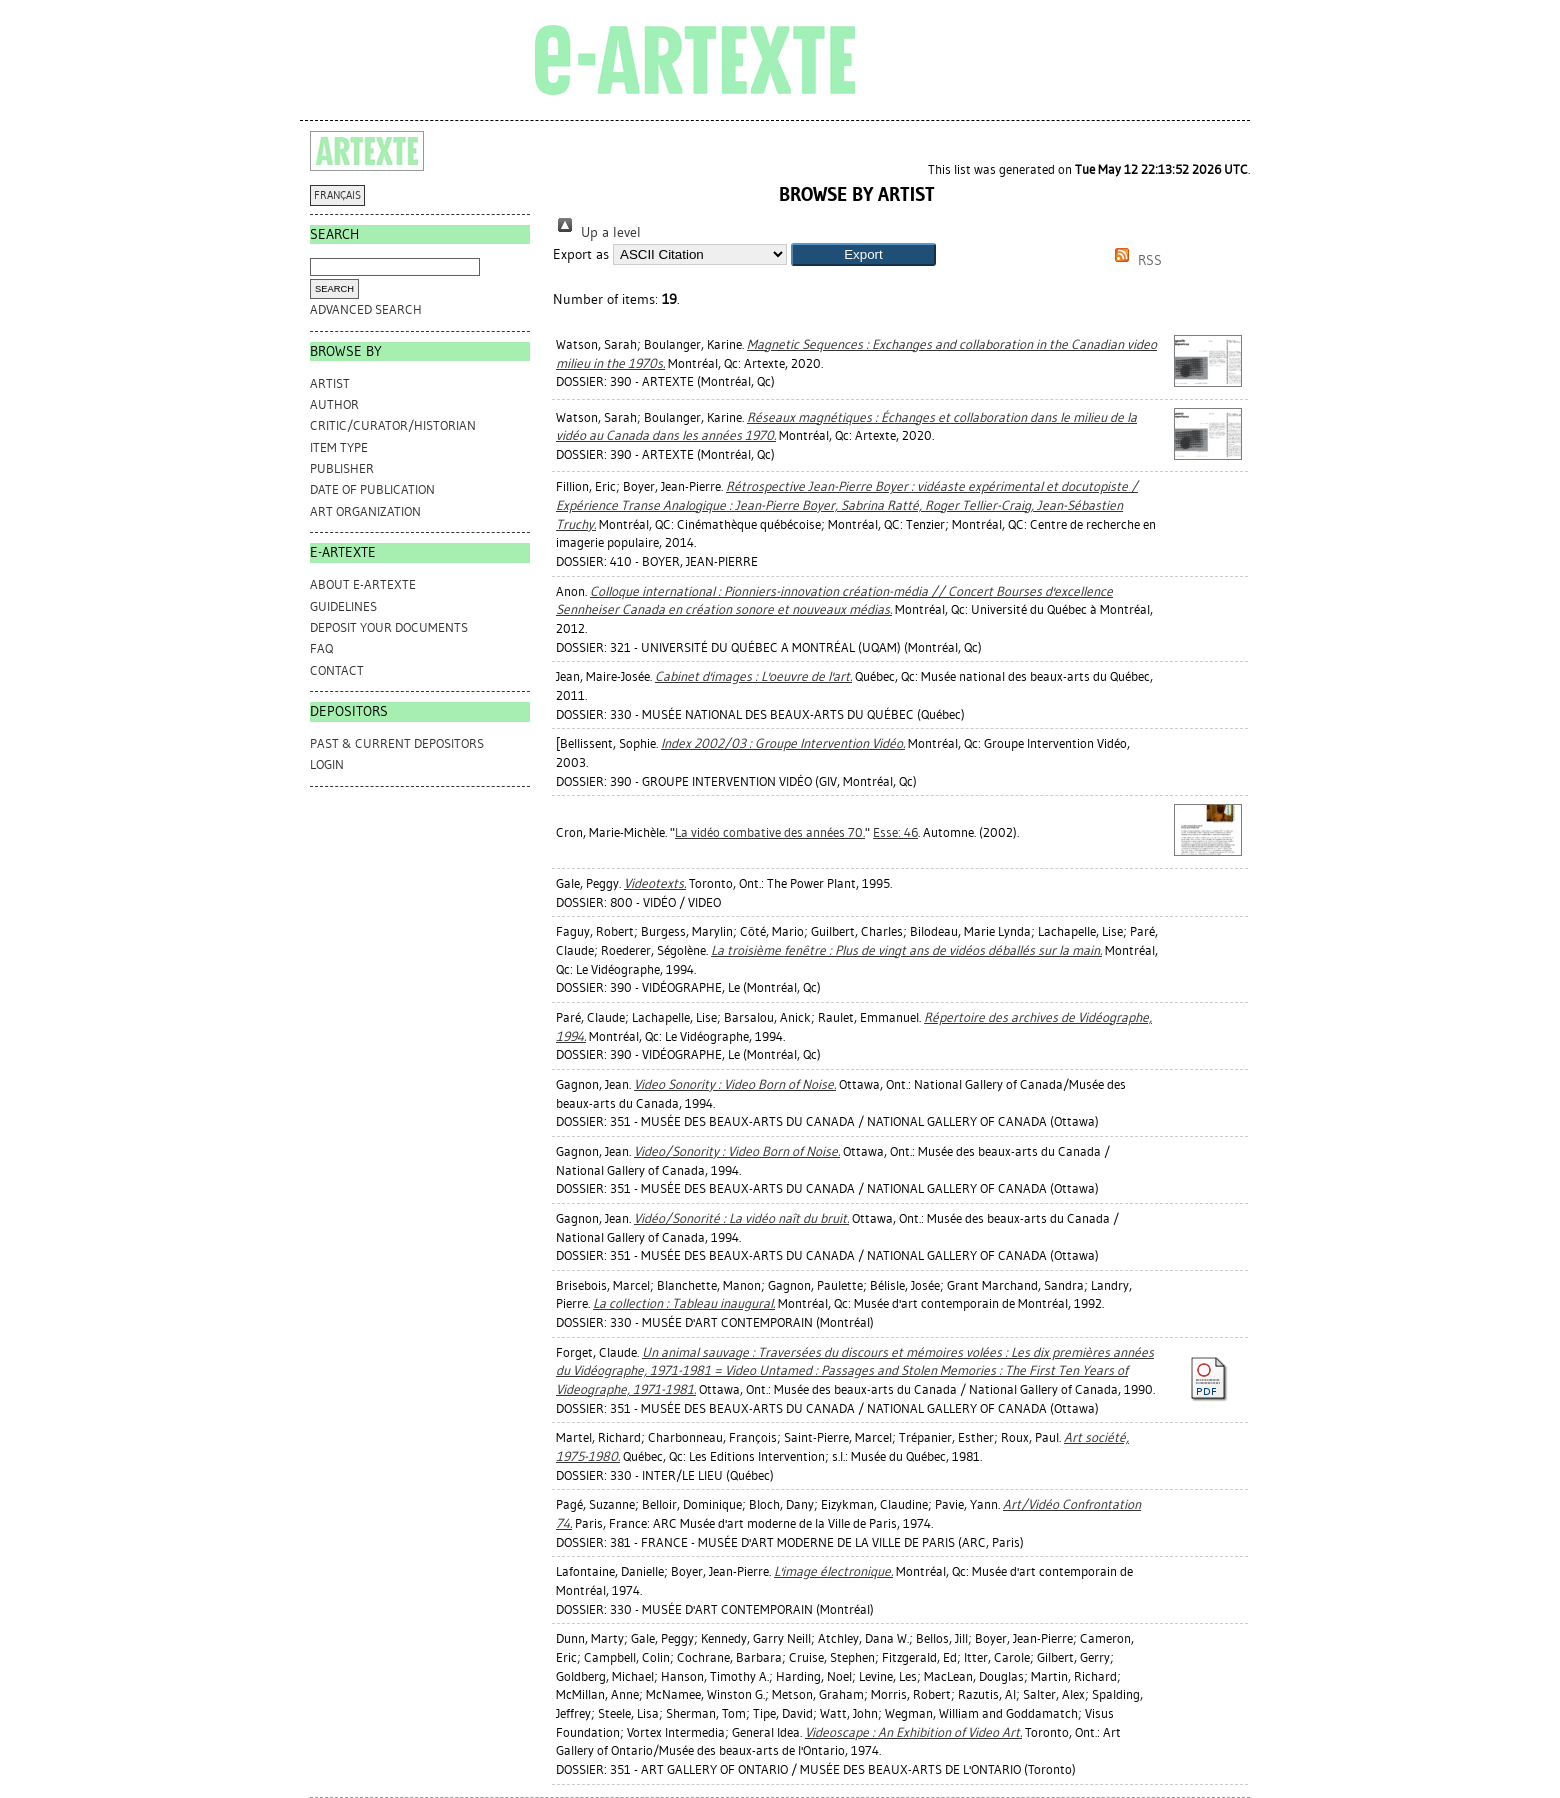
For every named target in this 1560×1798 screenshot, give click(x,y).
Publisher (342, 468)
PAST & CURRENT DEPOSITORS (397, 743)
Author (334, 404)
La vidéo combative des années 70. (770, 832)
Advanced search (366, 309)
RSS (1135, 260)
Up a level (597, 232)
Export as (581, 254)
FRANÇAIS (337, 195)
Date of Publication (372, 489)
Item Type (339, 447)
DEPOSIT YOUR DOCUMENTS (389, 627)
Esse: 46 (895, 832)
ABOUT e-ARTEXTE (363, 584)
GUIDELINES (343, 606)
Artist (330, 383)
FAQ (321, 648)
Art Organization (365, 511)
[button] (863, 254)
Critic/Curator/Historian (393, 425)
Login (327, 764)
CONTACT (337, 670)
